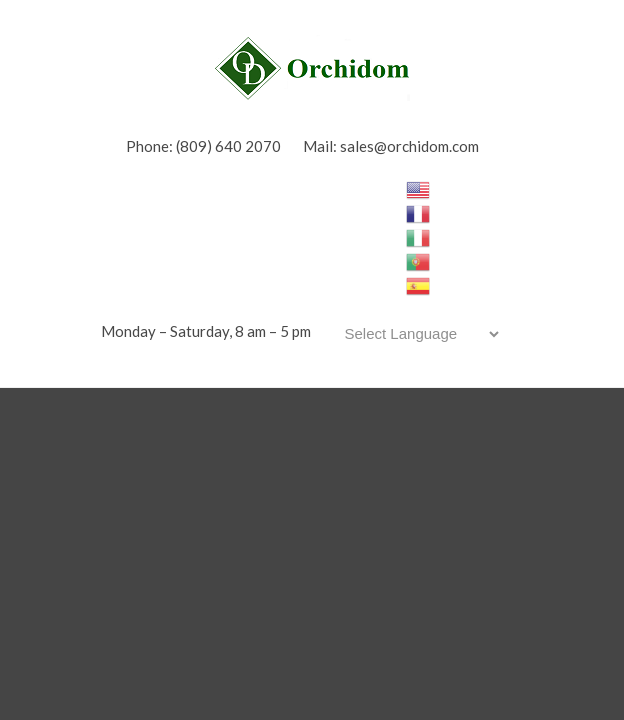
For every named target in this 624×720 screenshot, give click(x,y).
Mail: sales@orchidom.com (391, 146)
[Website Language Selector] (418, 334)
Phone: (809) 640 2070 (203, 146)
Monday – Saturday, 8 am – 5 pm (206, 331)
